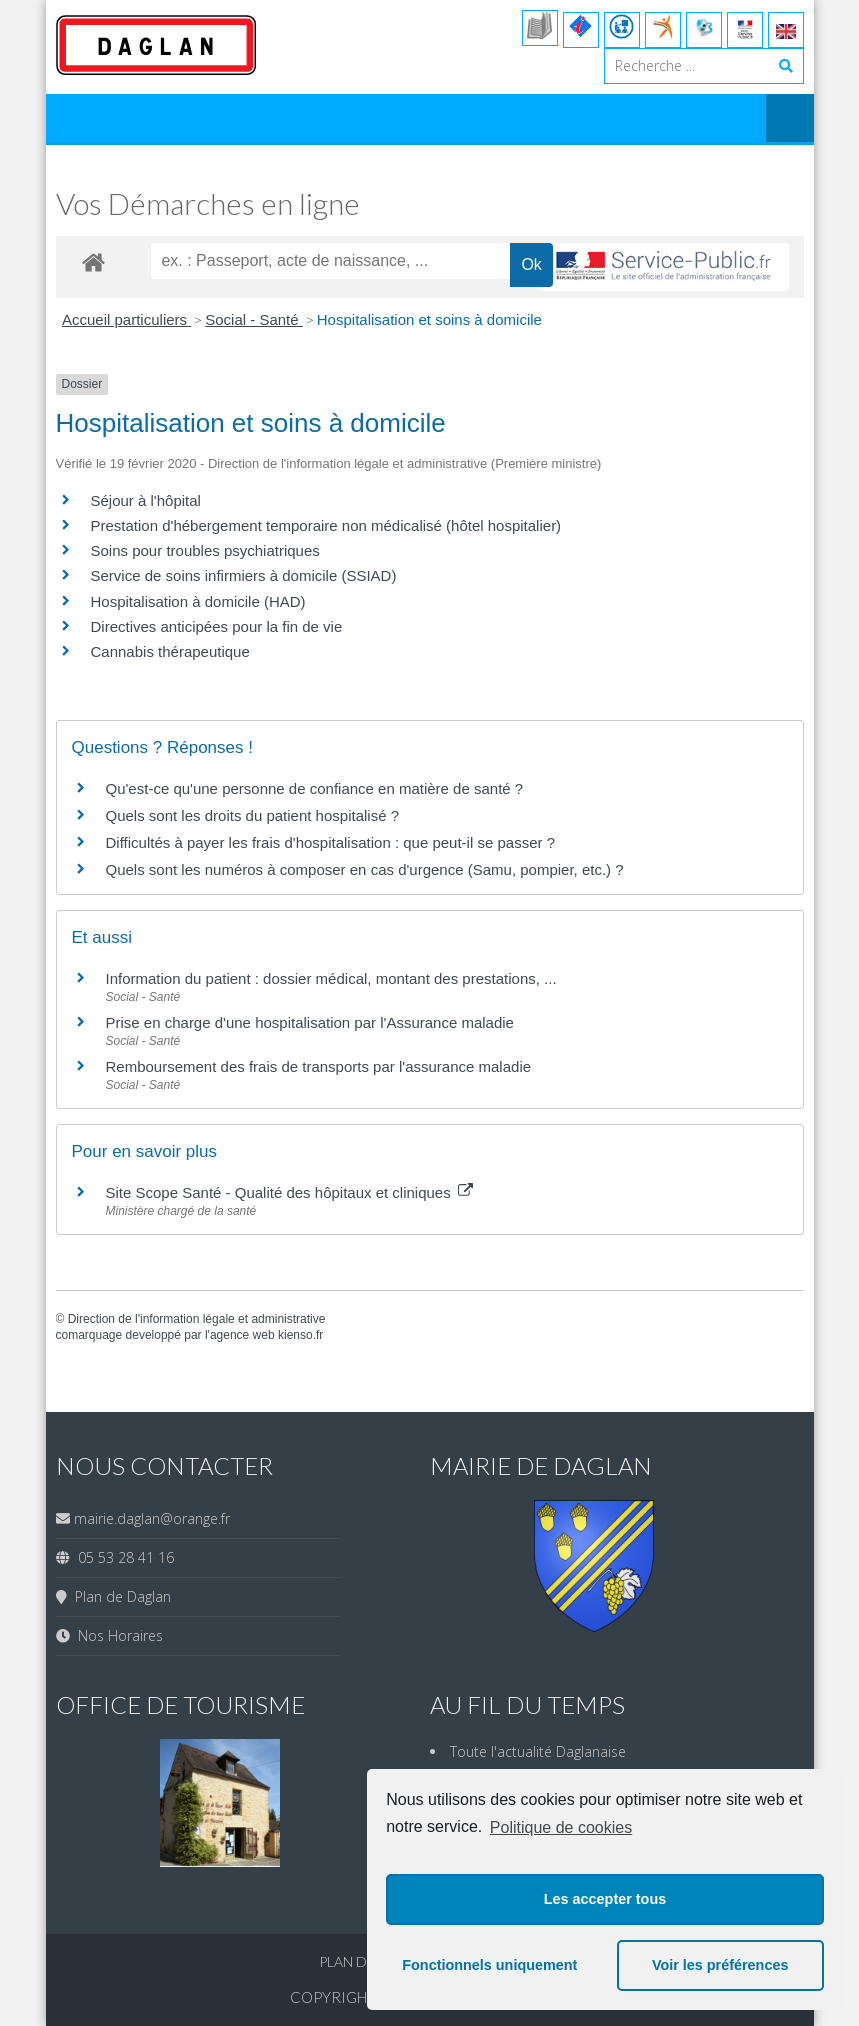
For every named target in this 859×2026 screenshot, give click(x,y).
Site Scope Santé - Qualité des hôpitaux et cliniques (289, 1192)
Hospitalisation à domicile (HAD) (198, 601)
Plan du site (365, 1961)
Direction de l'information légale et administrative (197, 1319)
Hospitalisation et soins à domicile (429, 319)
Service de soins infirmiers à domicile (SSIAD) (244, 575)
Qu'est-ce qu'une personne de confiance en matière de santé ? (315, 788)
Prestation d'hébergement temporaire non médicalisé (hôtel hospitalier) (326, 525)
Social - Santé (254, 319)
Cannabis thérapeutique (170, 651)
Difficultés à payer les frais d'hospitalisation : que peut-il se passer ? (331, 842)
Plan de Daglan (119, 1596)
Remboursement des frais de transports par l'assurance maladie (319, 1066)
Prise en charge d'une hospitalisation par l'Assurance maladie (310, 1022)
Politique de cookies (561, 1827)
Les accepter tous (605, 1899)
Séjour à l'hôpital (146, 500)
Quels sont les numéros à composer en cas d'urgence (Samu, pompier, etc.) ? (365, 869)
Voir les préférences (720, 1965)
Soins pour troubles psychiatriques (205, 550)
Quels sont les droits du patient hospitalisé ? (253, 815)
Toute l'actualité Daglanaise (538, 1751)
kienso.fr (300, 1335)
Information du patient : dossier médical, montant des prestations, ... (331, 978)
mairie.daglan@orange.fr (152, 1518)
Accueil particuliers (126, 319)
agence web (242, 1335)
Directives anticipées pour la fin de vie (217, 626)
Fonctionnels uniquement (489, 1965)
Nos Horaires (116, 1635)
